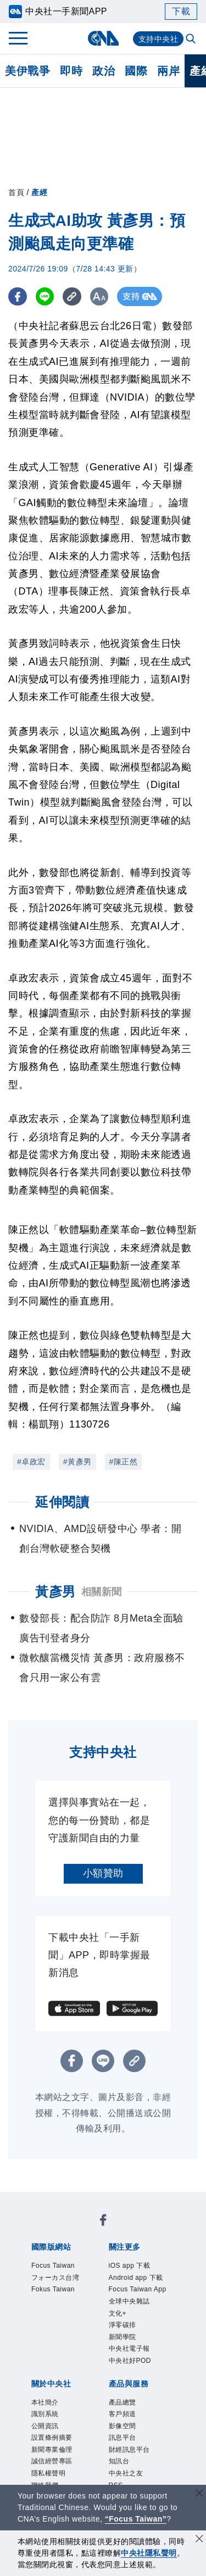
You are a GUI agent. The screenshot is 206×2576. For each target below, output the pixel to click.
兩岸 (168, 71)
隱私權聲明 (48, 2473)
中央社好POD (130, 2360)
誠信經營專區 (52, 2461)
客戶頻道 (122, 2414)
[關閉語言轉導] (199, 2494)
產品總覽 (122, 2402)
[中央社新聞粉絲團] (103, 2222)
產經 (39, 192)
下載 (181, 11)
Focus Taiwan (53, 2265)
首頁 (16, 192)
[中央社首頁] (103, 38)
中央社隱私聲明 (149, 2553)
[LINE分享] (45, 296)
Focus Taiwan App (137, 2289)
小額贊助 (103, 1873)
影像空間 (122, 2426)
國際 (136, 71)
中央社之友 (126, 2473)
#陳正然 (123, 1461)
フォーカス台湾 (55, 2277)
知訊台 (119, 2461)
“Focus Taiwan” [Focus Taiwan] (136, 2518)
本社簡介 (45, 2402)
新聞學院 (122, 2337)
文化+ (118, 2313)
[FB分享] (17, 296)
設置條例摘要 (52, 2437)
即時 (71, 71)
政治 (103, 71)
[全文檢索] (192, 40)
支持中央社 (158, 39)
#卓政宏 (31, 1461)
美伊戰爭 (27, 71)
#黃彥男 (77, 1461)
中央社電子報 (129, 2348)
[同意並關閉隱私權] (199, 2540)
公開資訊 (45, 2426)
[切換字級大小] (102, 296)
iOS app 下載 (130, 2265)
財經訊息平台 (129, 2449)
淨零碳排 (122, 2325)
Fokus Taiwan (53, 2289)
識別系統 (45, 2414)
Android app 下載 (136, 2277)
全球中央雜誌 (129, 2301)
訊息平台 (122, 2437)
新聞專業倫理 (52, 2449)
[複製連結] (73, 296)
